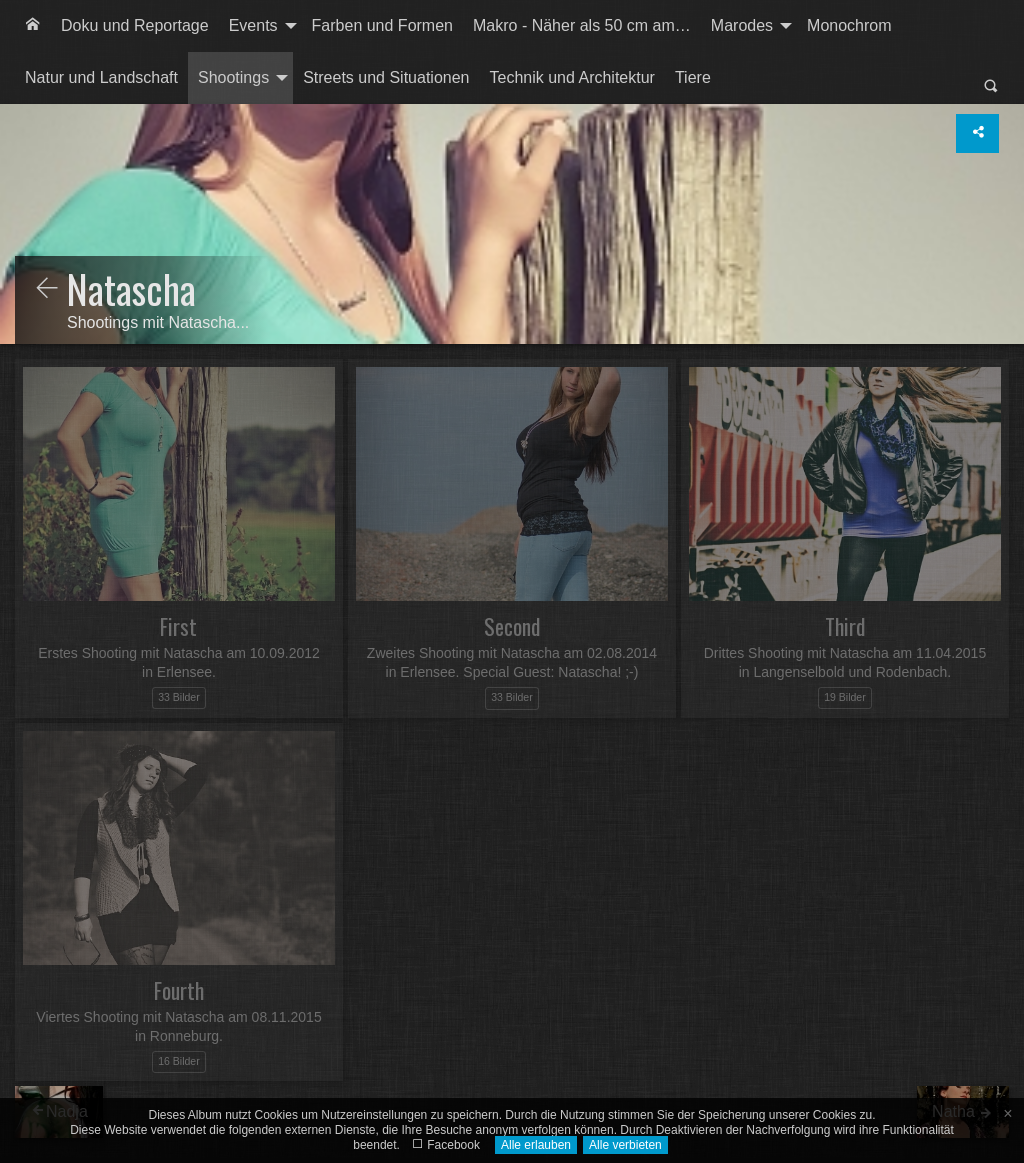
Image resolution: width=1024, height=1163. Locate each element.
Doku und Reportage (135, 25)
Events (253, 25)
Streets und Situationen (386, 77)
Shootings (233, 77)
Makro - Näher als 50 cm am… (582, 25)
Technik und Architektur (572, 77)
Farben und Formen (382, 25)
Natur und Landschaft (101, 77)
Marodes (742, 25)
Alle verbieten (625, 1145)
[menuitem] (33, 26)
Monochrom (849, 25)
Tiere (693, 77)
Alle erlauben (536, 1145)
